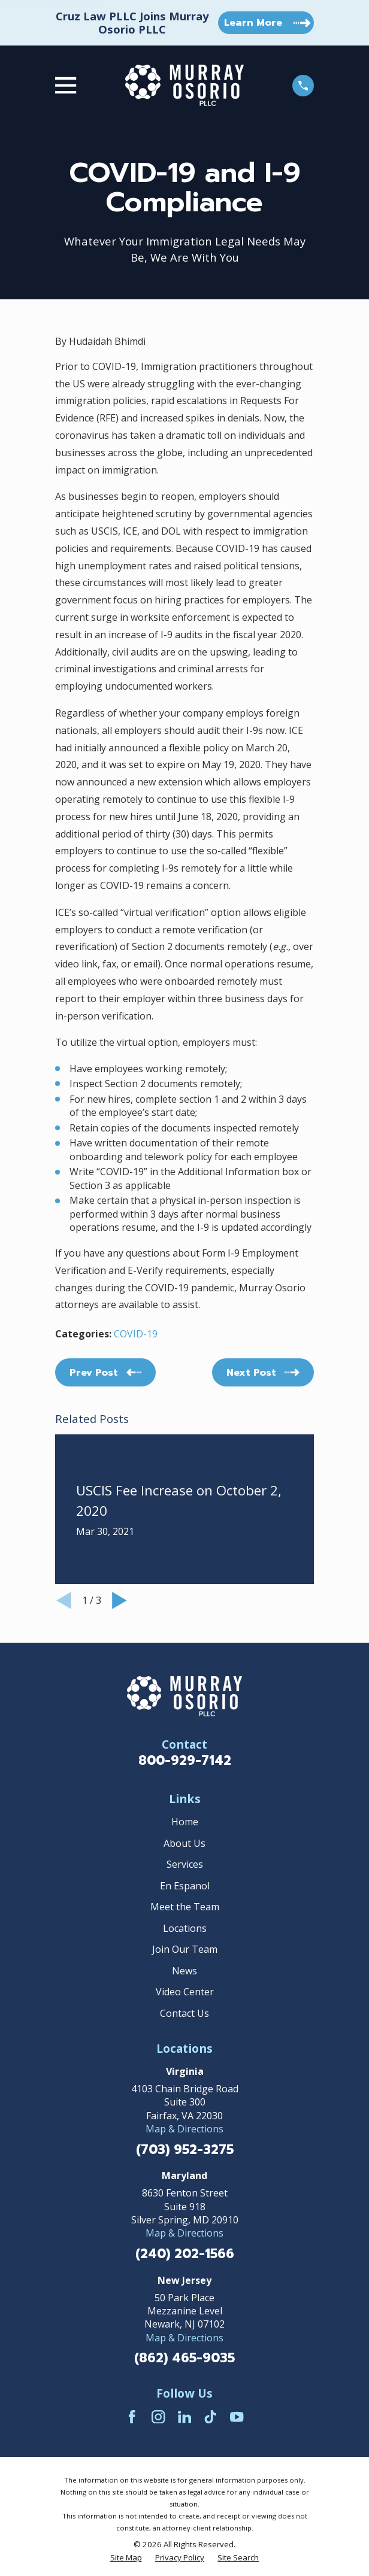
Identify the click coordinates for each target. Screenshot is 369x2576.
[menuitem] (126, 2557)
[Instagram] (158, 2416)
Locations (185, 1928)
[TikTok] (210, 2416)
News (184, 1970)
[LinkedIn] (184, 2416)
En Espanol (185, 1885)
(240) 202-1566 (184, 2254)
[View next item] (119, 1600)
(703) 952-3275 (185, 2150)
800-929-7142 (184, 1760)
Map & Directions (184, 2128)
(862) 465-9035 (184, 2358)
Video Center (185, 1991)
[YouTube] (236, 2416)
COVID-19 (136, 1333)
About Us (184, 1843)
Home (184, 1821)
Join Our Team (184, 1949)
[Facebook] (131, 2416)
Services (185, 1864)
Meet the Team (184, 1906)
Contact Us (184, 2013)
